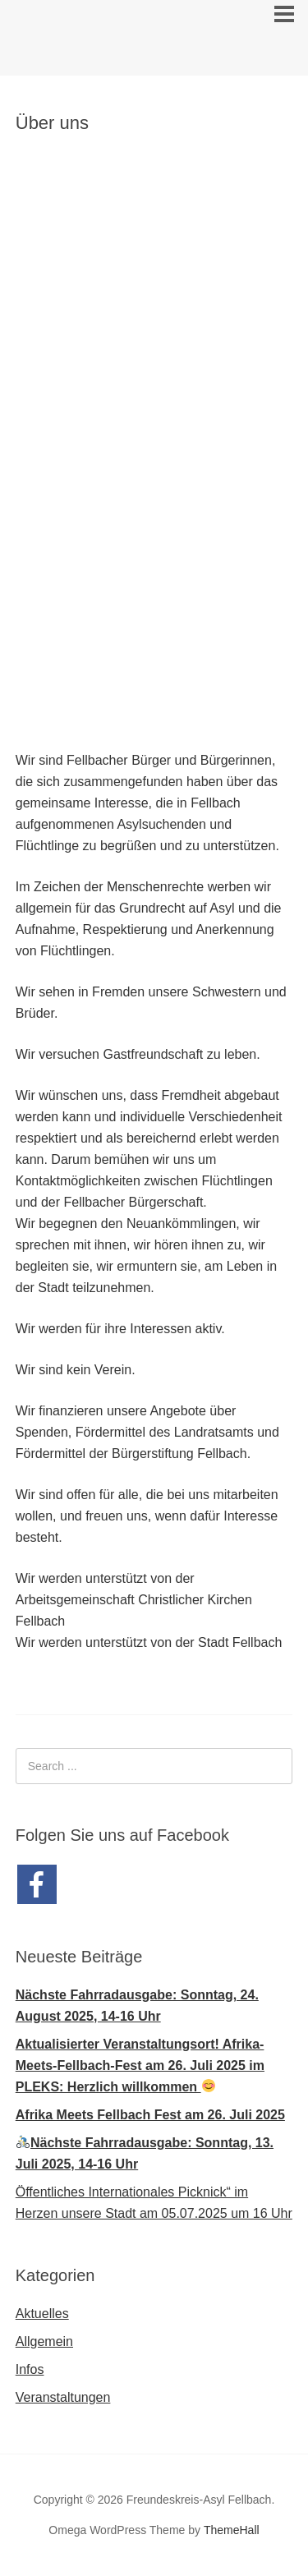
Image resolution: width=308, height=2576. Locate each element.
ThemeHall (232, 2530)
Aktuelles (42, 2314)
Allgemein (44, 2341)
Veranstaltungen (63, 2397)
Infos (30, 2369)
